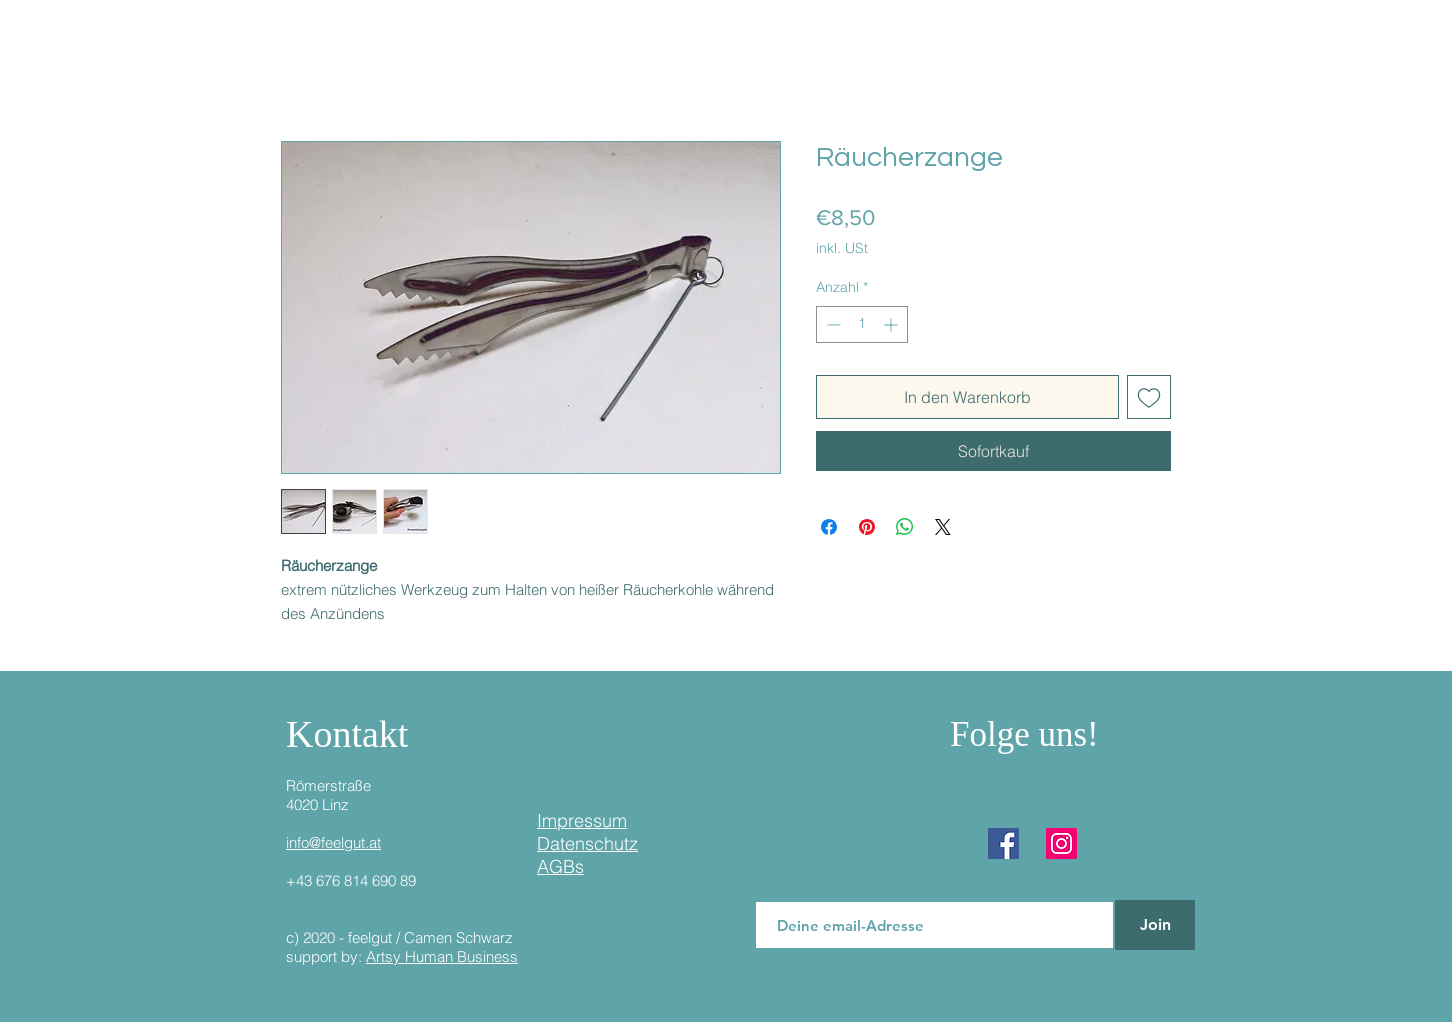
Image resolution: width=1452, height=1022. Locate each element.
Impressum (582, 820)
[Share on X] (943, 527)
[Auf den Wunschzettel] (1149, 397)
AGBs (560, 866)
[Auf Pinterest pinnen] (867, 527)
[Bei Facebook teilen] (829, 527)
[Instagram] (1061, 843)
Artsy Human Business (442, 956)
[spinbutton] (862, 324)
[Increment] (892, 324)
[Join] (1155, 925)
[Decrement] (831, 324)
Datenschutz (587, 843)
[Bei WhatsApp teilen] (905, 527)
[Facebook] (1003, 843)
